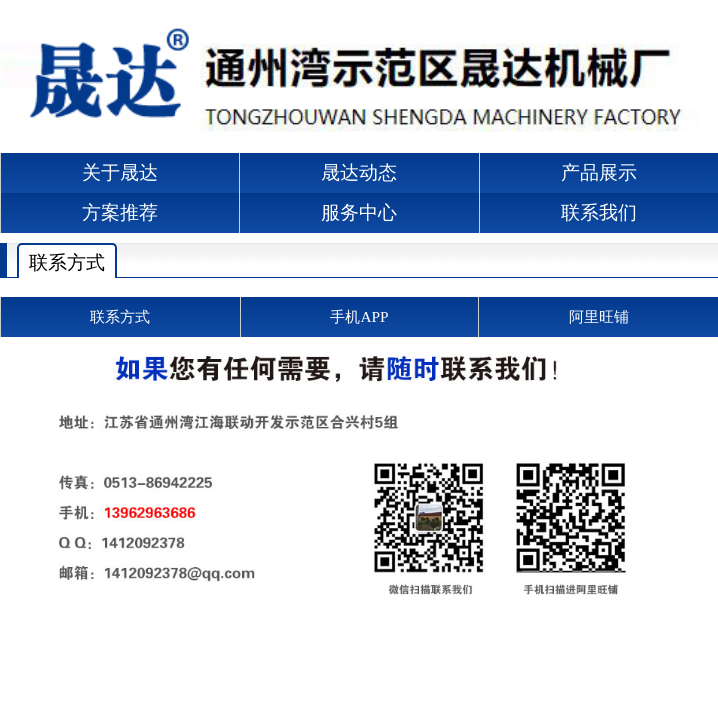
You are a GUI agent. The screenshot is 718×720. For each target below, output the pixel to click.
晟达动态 (359, 172)
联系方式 (67, 262)
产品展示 (599, 172)
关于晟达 (120, 172)
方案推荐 (120, 212)
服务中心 (359, 212)
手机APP (359, 316)
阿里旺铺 (599, 316)
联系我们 (599, 212)
